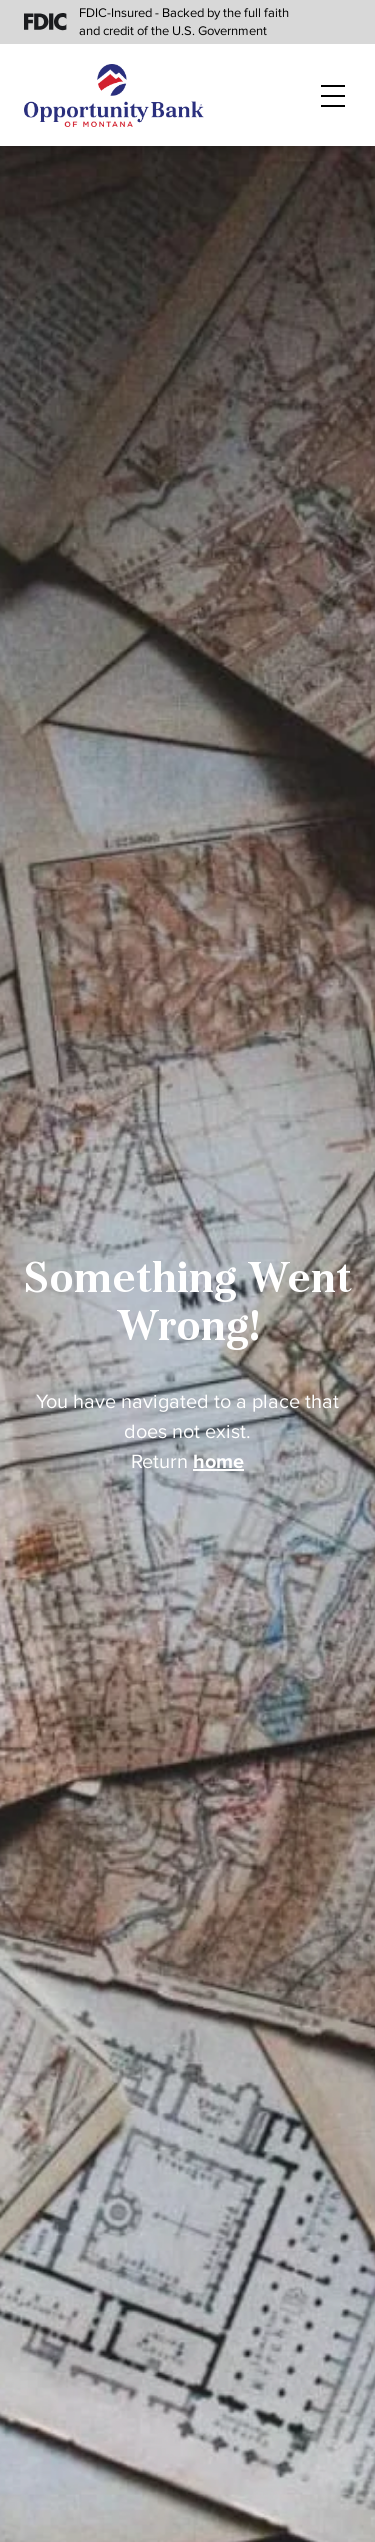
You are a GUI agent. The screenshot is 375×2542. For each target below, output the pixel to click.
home (218, 1462)
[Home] (114, 95)
